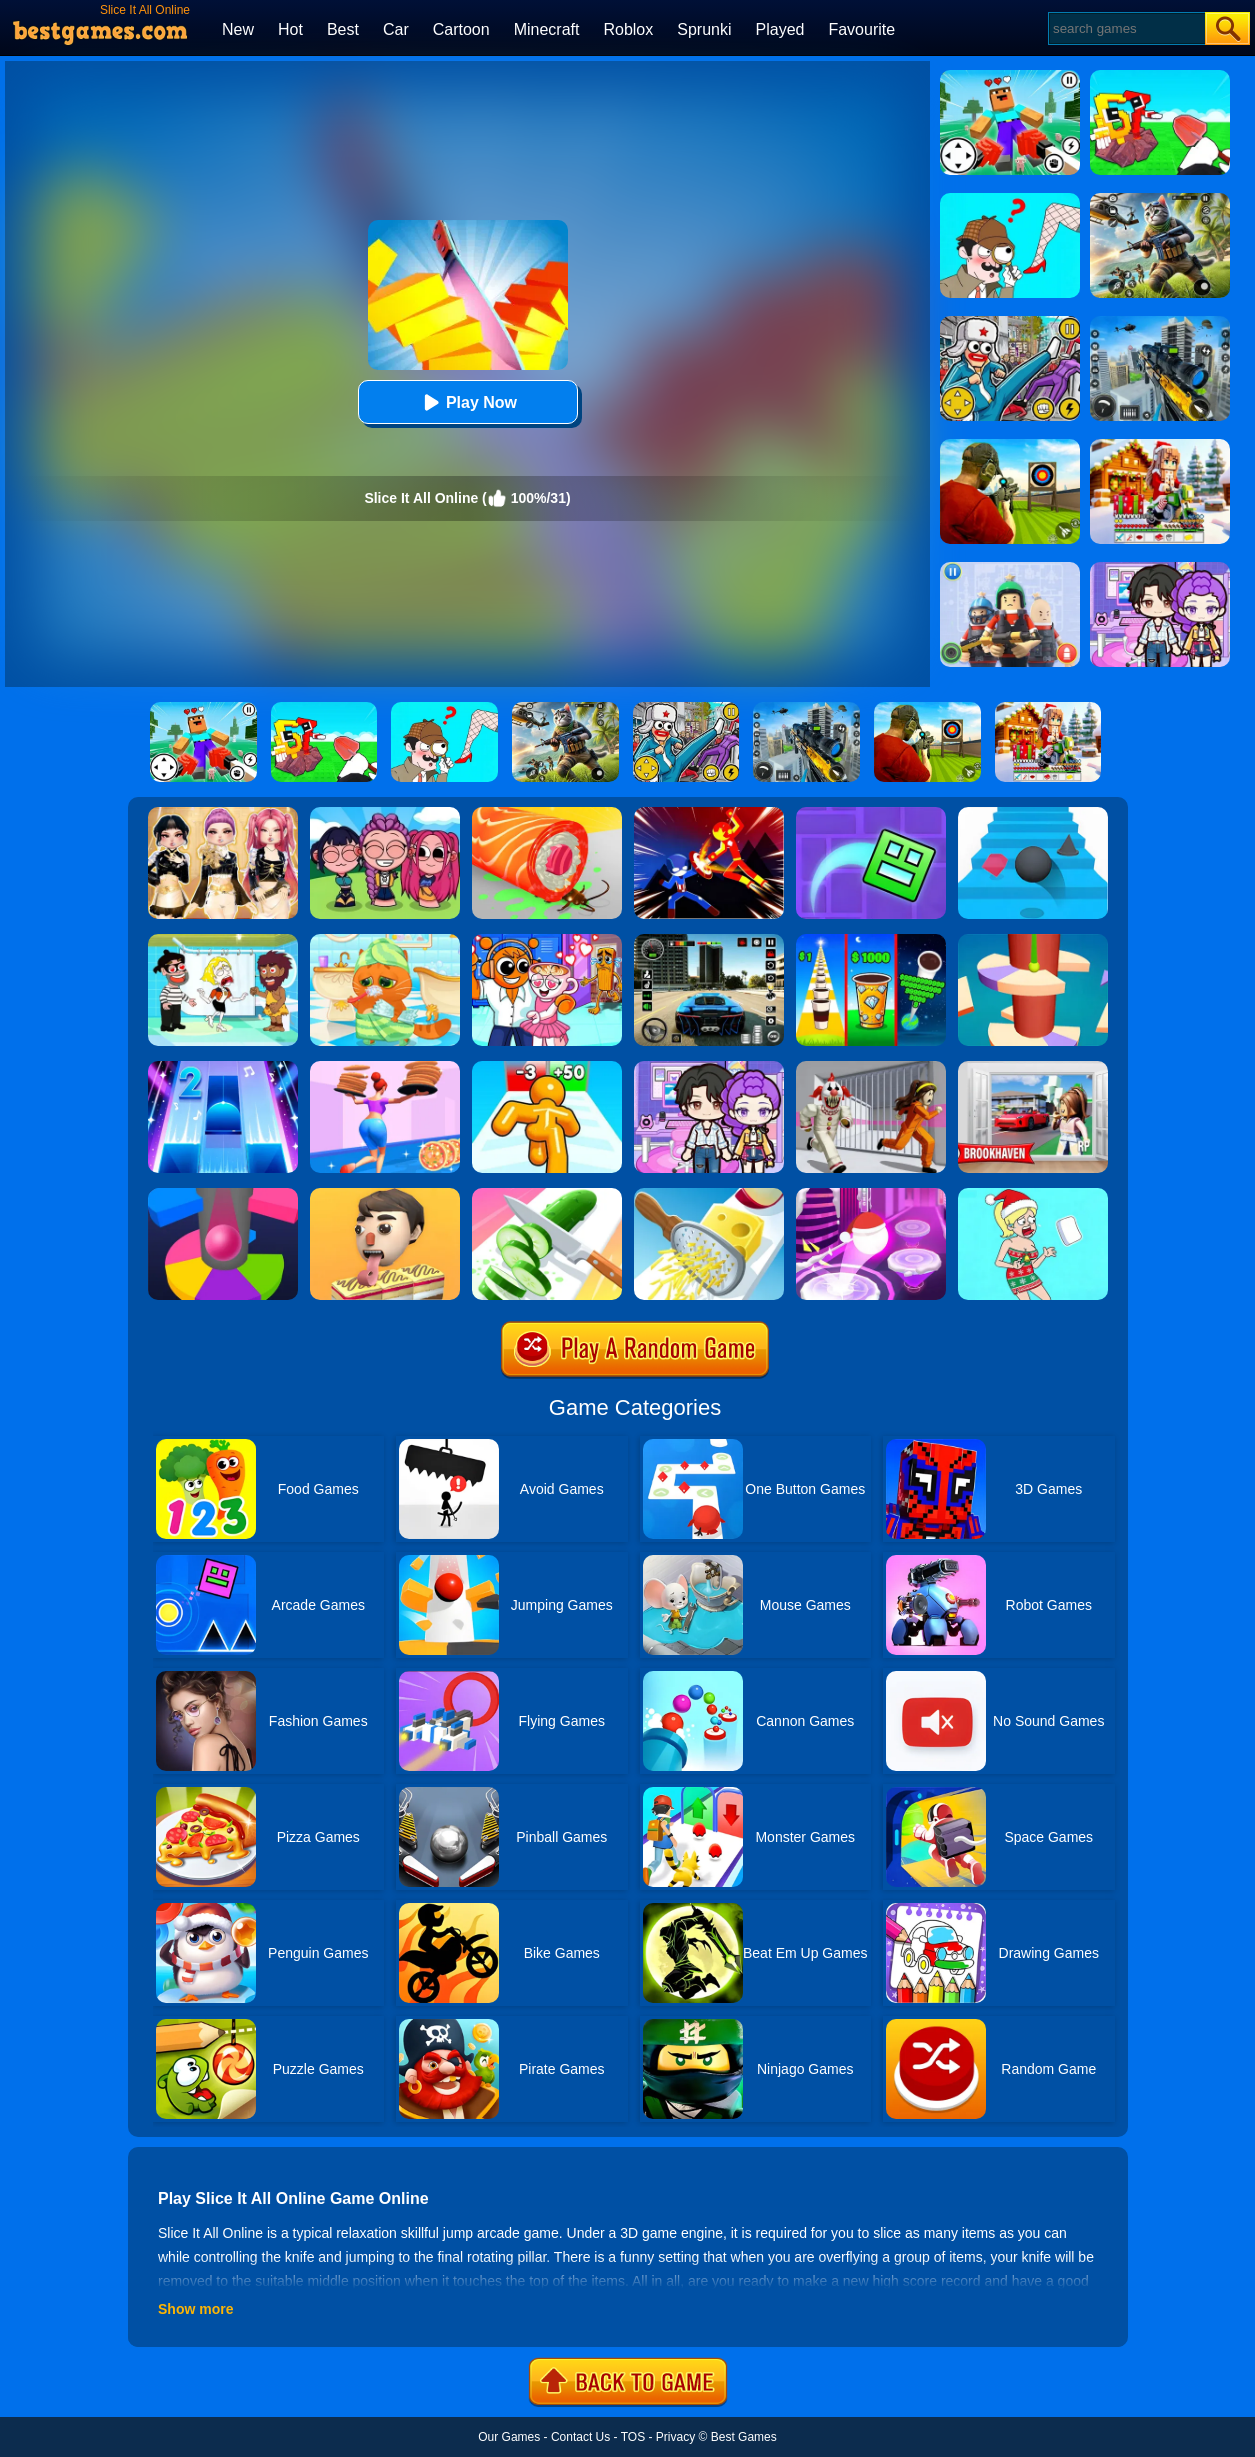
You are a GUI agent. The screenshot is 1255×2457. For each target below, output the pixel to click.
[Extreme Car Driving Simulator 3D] (709, 941)
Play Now (467, 402)
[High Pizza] (385, 1068)
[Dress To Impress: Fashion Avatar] (223, 814)
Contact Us (580, 2437)
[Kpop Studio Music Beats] (385, 814)
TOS (633, 2437)
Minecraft (547, 29)
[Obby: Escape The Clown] (871, 1068)
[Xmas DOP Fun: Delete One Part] (1033, 1195)
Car (396, 29)
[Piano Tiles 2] (223, 1068)
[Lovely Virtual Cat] (385, 941)
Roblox (628, 29)
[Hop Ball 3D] (871, 1195)
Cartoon (461, 29)
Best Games (744, 2437)
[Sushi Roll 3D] (547, 814)
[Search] (1125, 28)
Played (780, 29)
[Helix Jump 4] (1033, 941)
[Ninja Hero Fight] (709, 814)
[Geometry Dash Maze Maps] (871, 814)
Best (343, 29)
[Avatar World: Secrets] (709, 1068)
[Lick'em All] (385, 1195)
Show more (195, 2309)
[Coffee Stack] (871, 941)
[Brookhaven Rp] (1033, 1068)
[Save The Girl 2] (223, 941)
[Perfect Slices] (547, 1195)
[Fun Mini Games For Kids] (547, 941)
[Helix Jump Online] (223, 1195)
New (238, 29)
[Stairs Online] (1033, 814)
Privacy (675, 2437)
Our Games (509, 2437)
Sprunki (704, 29)
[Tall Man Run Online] (547, 1068)
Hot (290, 29)
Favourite (861, 29)
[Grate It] (709, 1195)
